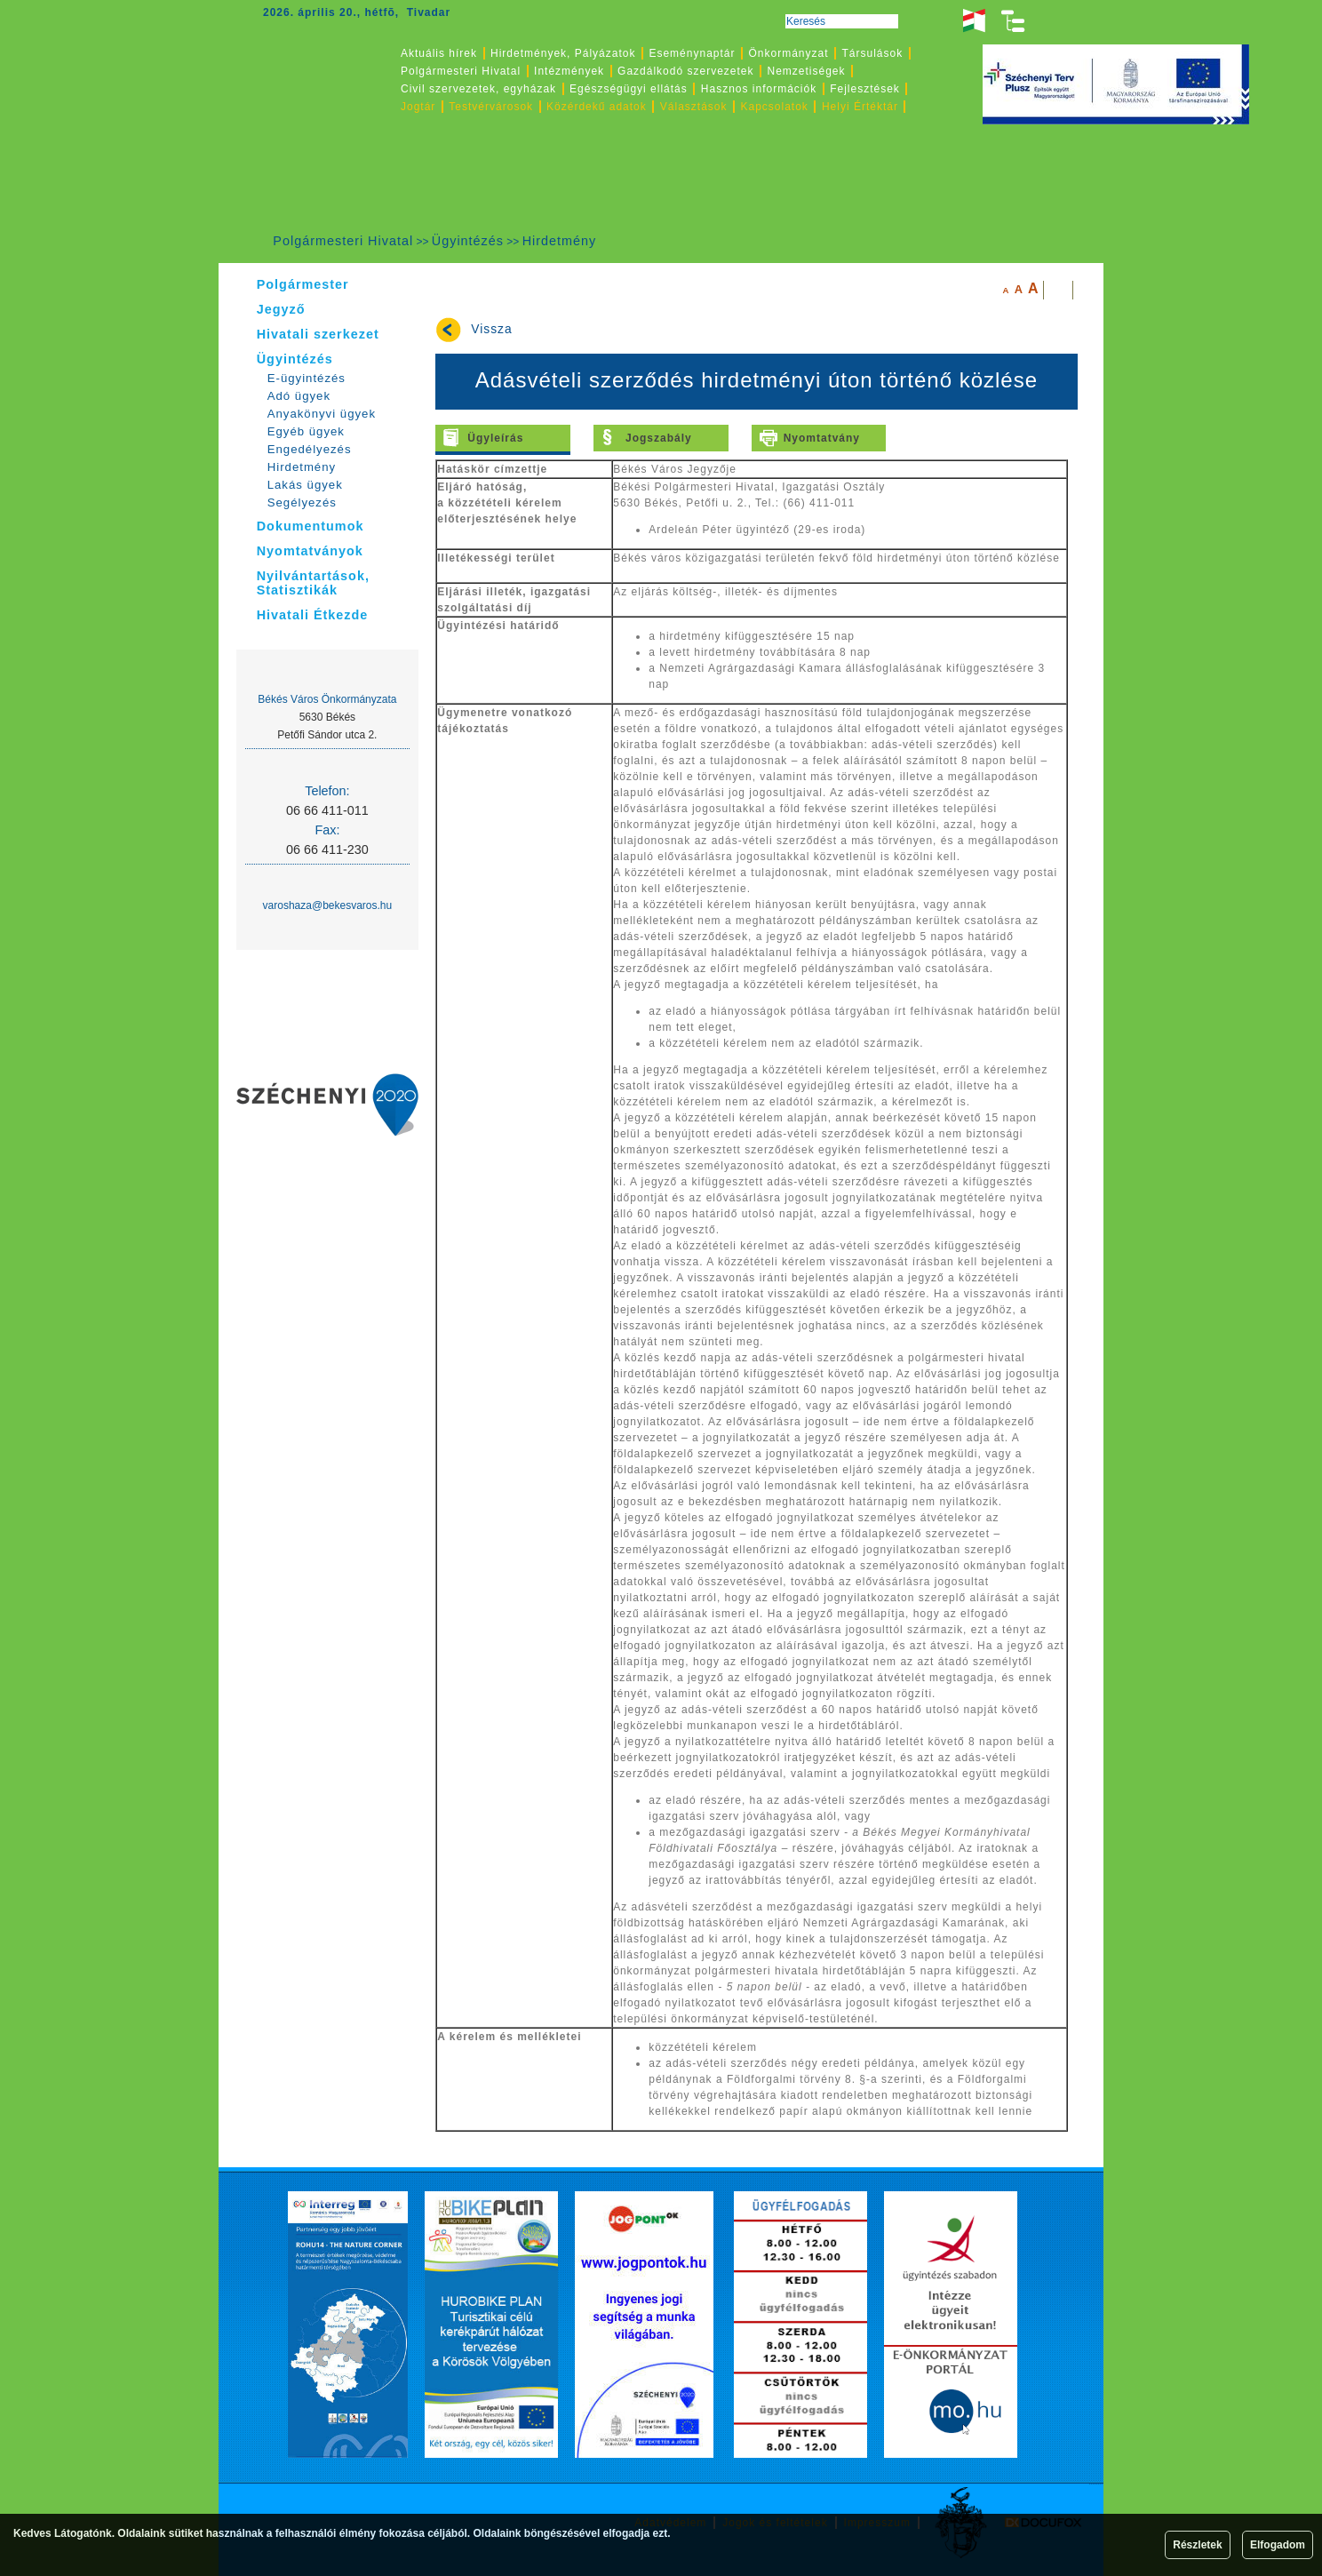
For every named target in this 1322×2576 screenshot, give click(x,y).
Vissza (491, 329)
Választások (694, 106)
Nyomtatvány (822, 438)
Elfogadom (1277, 2545)
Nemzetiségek (807, 71)
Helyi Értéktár (860, 106)
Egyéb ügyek (306, 431)
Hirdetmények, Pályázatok (562, 53)
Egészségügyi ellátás (628, 89)
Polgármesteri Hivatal (343, 241)
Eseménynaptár (692, 53)
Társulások (873, 53)
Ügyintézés (468, 241)
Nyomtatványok (310, 551)
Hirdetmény (559, 241)
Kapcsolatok (774, 106)
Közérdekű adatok (596, 106)
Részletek (1197, 2545)
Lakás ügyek (305, 484)
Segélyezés (302, 502)
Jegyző (281, 309)
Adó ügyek (298, 396)
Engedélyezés (309, 449)
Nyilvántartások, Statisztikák (313, 583)
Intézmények (569, 71)
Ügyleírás (495, 438)
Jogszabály (658, 438)
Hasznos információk (758, 89)
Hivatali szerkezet (318, 334)
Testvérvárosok (491, 106)
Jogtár (418, 106)
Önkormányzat (788, 53)
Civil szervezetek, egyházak (478, 89)
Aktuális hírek (439, 53)
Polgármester (303, 284)
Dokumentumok (310, 526)
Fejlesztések (865, 89)
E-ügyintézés (306, 378)
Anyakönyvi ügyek (321, 413)
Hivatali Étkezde (313, 615)
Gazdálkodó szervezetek (685, 71)
